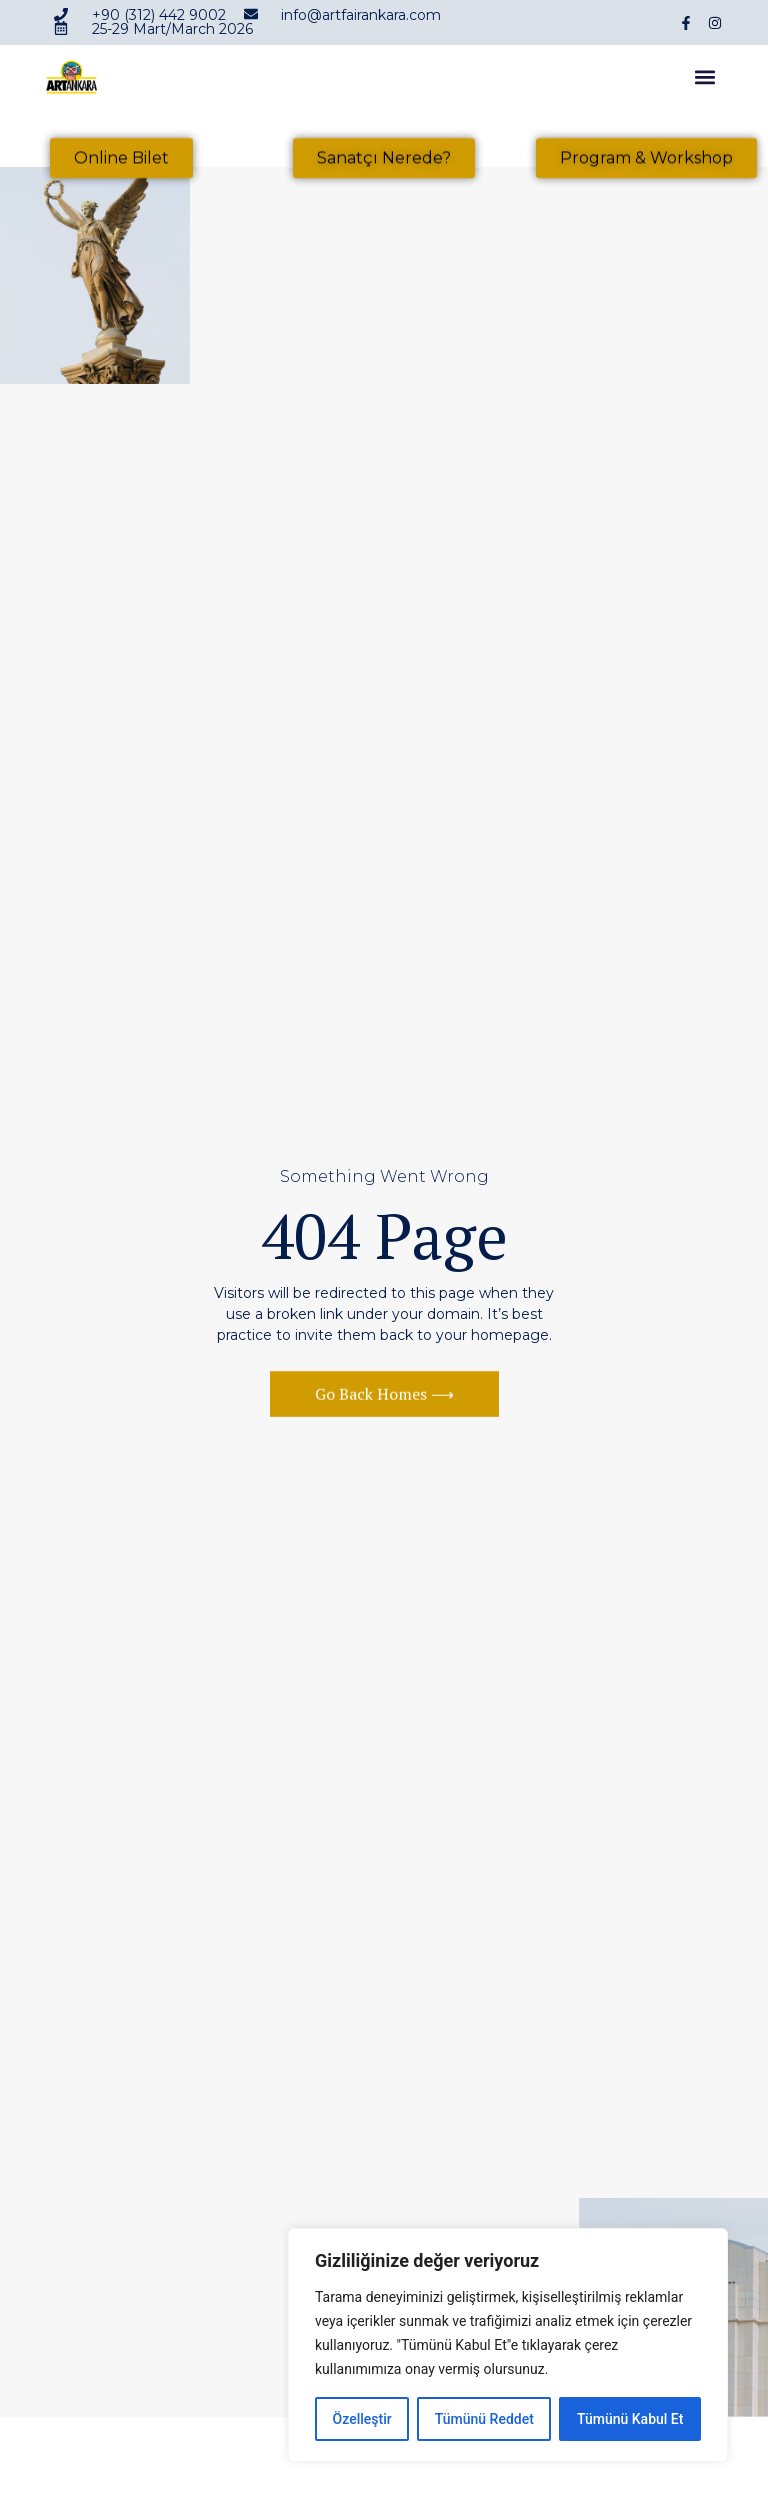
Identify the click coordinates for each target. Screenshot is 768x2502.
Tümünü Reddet (484, 2419)
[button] (705, 80)
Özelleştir (362, 2419)
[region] (508, 2345)
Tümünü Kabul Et (630, 2419)
